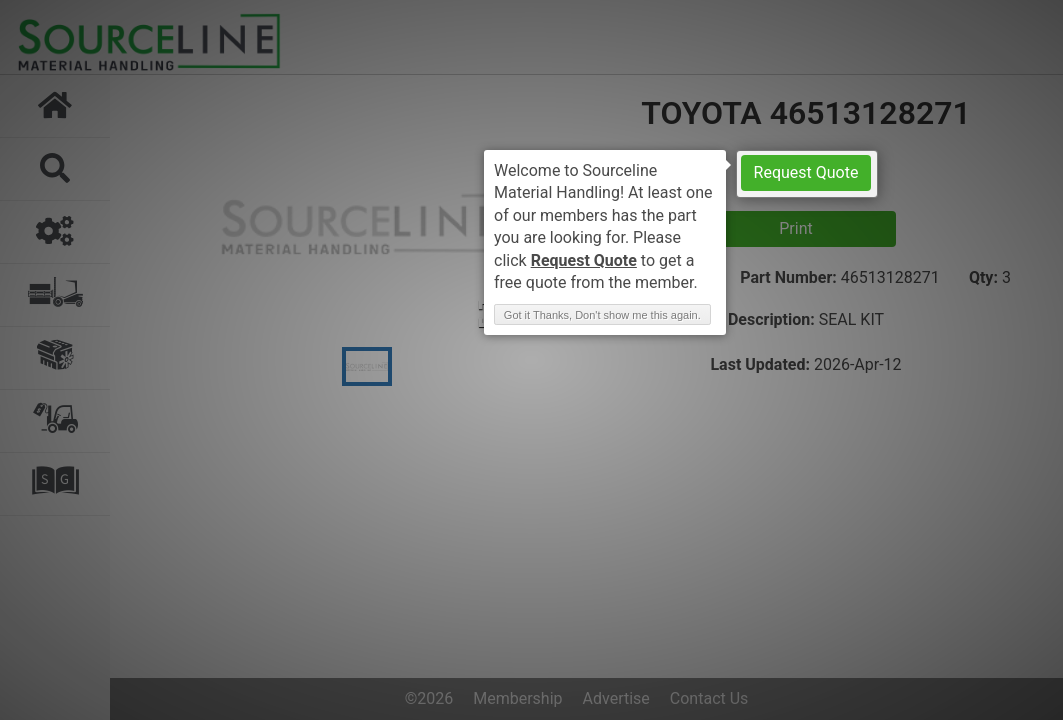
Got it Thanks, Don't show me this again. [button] (602, 315)
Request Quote (806, 172)
